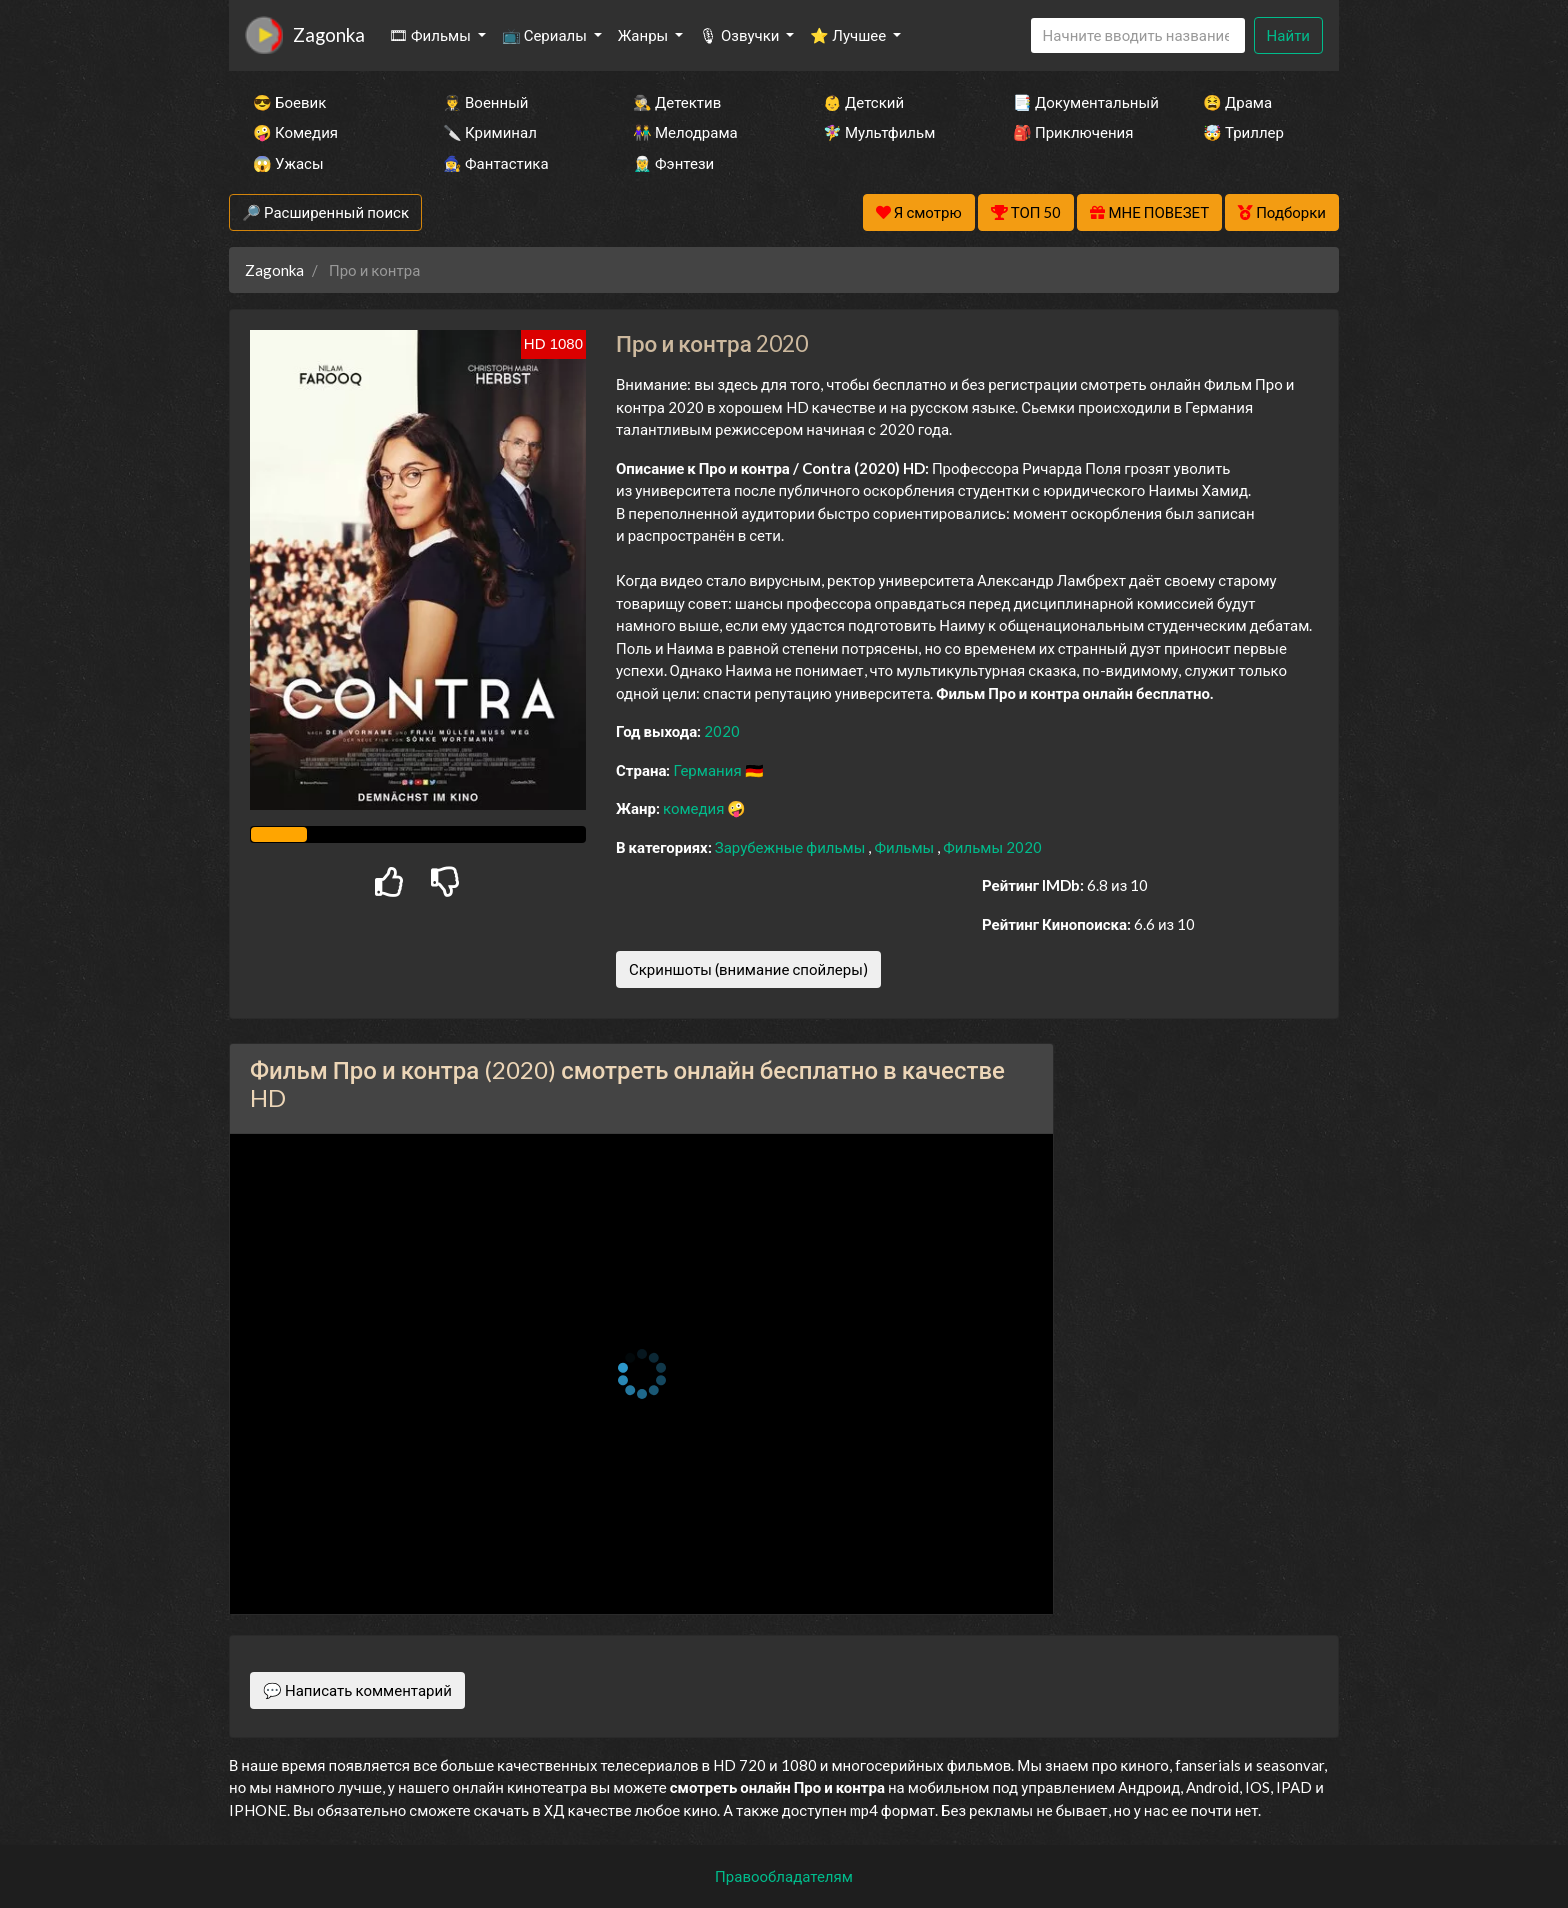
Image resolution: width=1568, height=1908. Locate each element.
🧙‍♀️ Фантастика (496, 163)
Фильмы (905, 847)
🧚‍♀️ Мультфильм (879, 132)
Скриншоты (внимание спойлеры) (748, 969)
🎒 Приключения (1073, 132)
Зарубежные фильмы (792, 847)
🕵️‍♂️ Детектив (677, 102)
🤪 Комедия (295, 132)
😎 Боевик (289, 102)
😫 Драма (1237, 102)
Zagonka (329, 34)
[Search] (1138, 35)
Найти (1288, 35)
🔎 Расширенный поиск (325, 212)
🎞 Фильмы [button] (431, 35)
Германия (708, 770)
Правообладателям (784, 1876)
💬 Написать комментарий (357, 1690)
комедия (695, 808)
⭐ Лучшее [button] (849, 35)
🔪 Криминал (490, 132)
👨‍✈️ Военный (485, 102)
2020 (722, 731)
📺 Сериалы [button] (546, 35)
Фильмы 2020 (992, 847)
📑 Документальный (1081, 102)
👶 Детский (863, 102)
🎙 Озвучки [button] (740, 35)
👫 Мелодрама (685, 132)
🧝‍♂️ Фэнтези (673, 163)
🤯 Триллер (1243, 132)
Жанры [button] (645, 35)
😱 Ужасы (288, 163)
